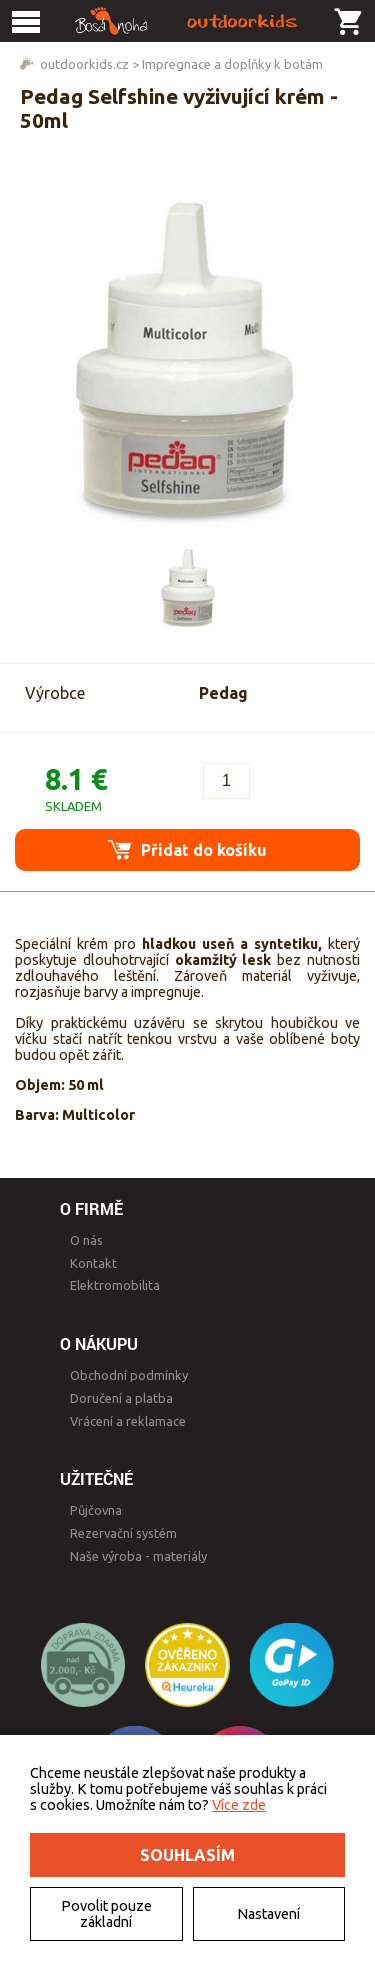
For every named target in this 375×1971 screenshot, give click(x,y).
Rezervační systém (123, 1533)
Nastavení (268, 1914)
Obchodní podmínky (129, 1375)
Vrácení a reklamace (128, 1421)
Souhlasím (187, 1855)
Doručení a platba (121, 1398)
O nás (86, 1240)
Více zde (239, 1805)
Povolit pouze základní (106, 1914)
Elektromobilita (115, 1285)
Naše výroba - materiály (138, 1556)
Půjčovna (96, 1510)
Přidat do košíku (187, 849)
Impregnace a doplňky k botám (232, 64)
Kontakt (93, 1263)
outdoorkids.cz (84, 64)
